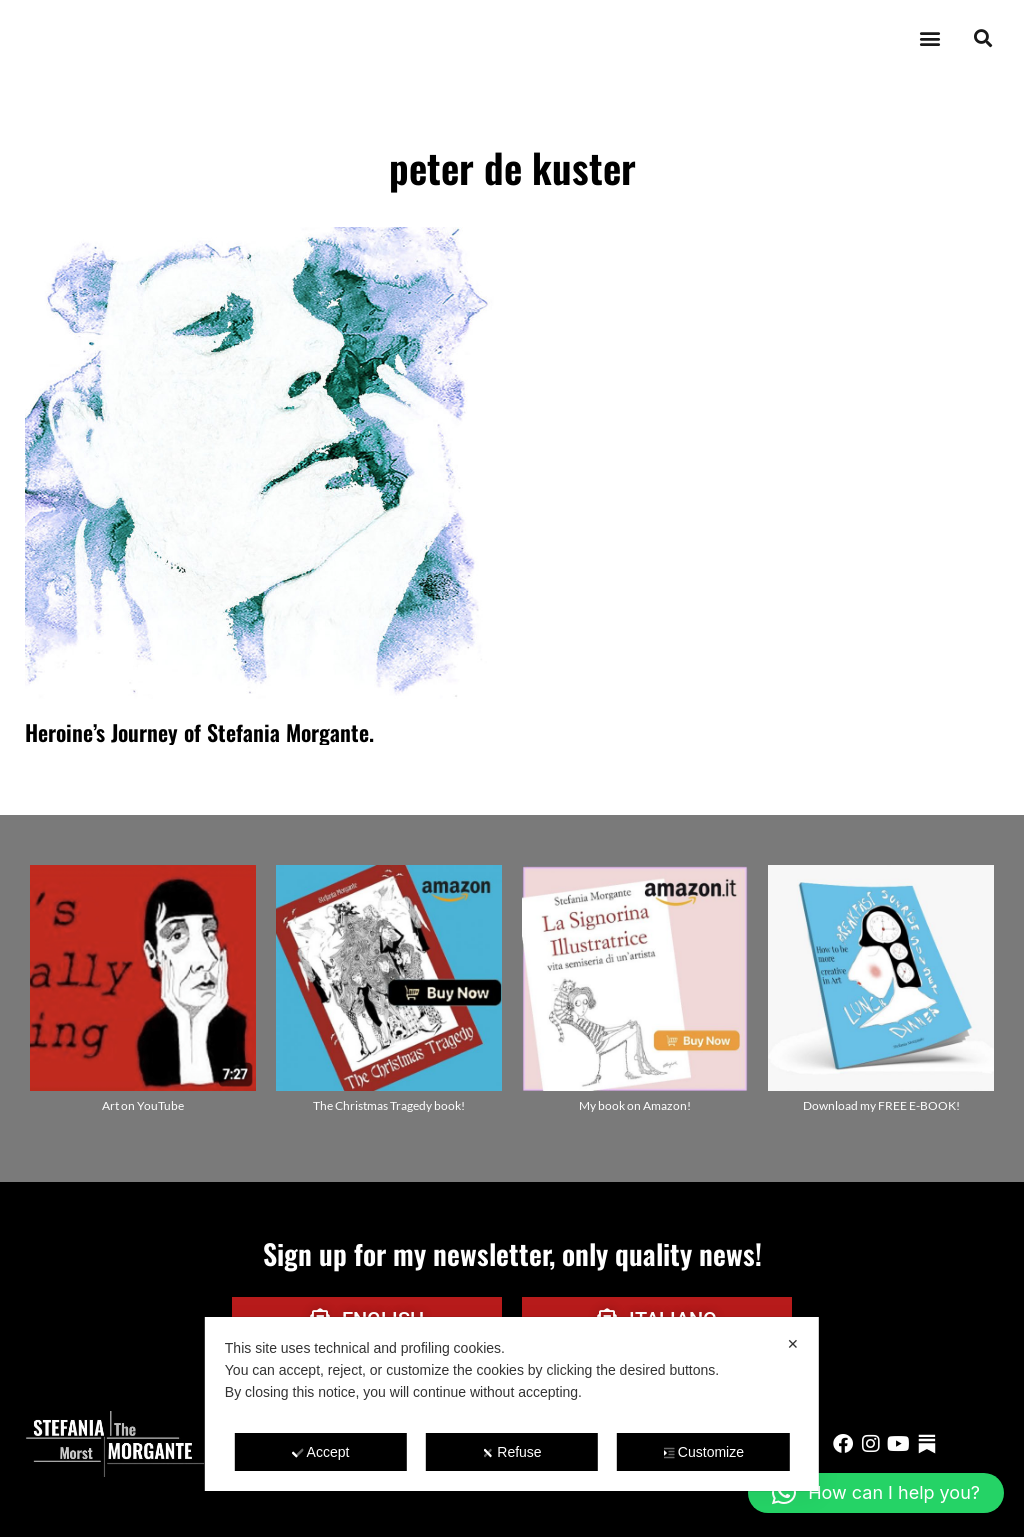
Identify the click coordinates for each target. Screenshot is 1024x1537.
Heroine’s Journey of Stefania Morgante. (199, 732)
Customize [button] (703, 1452)
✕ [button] (793, 1344)
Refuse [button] (511, 1452)
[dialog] (512, 1404)
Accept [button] (321, 1452)
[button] (929, 38)
